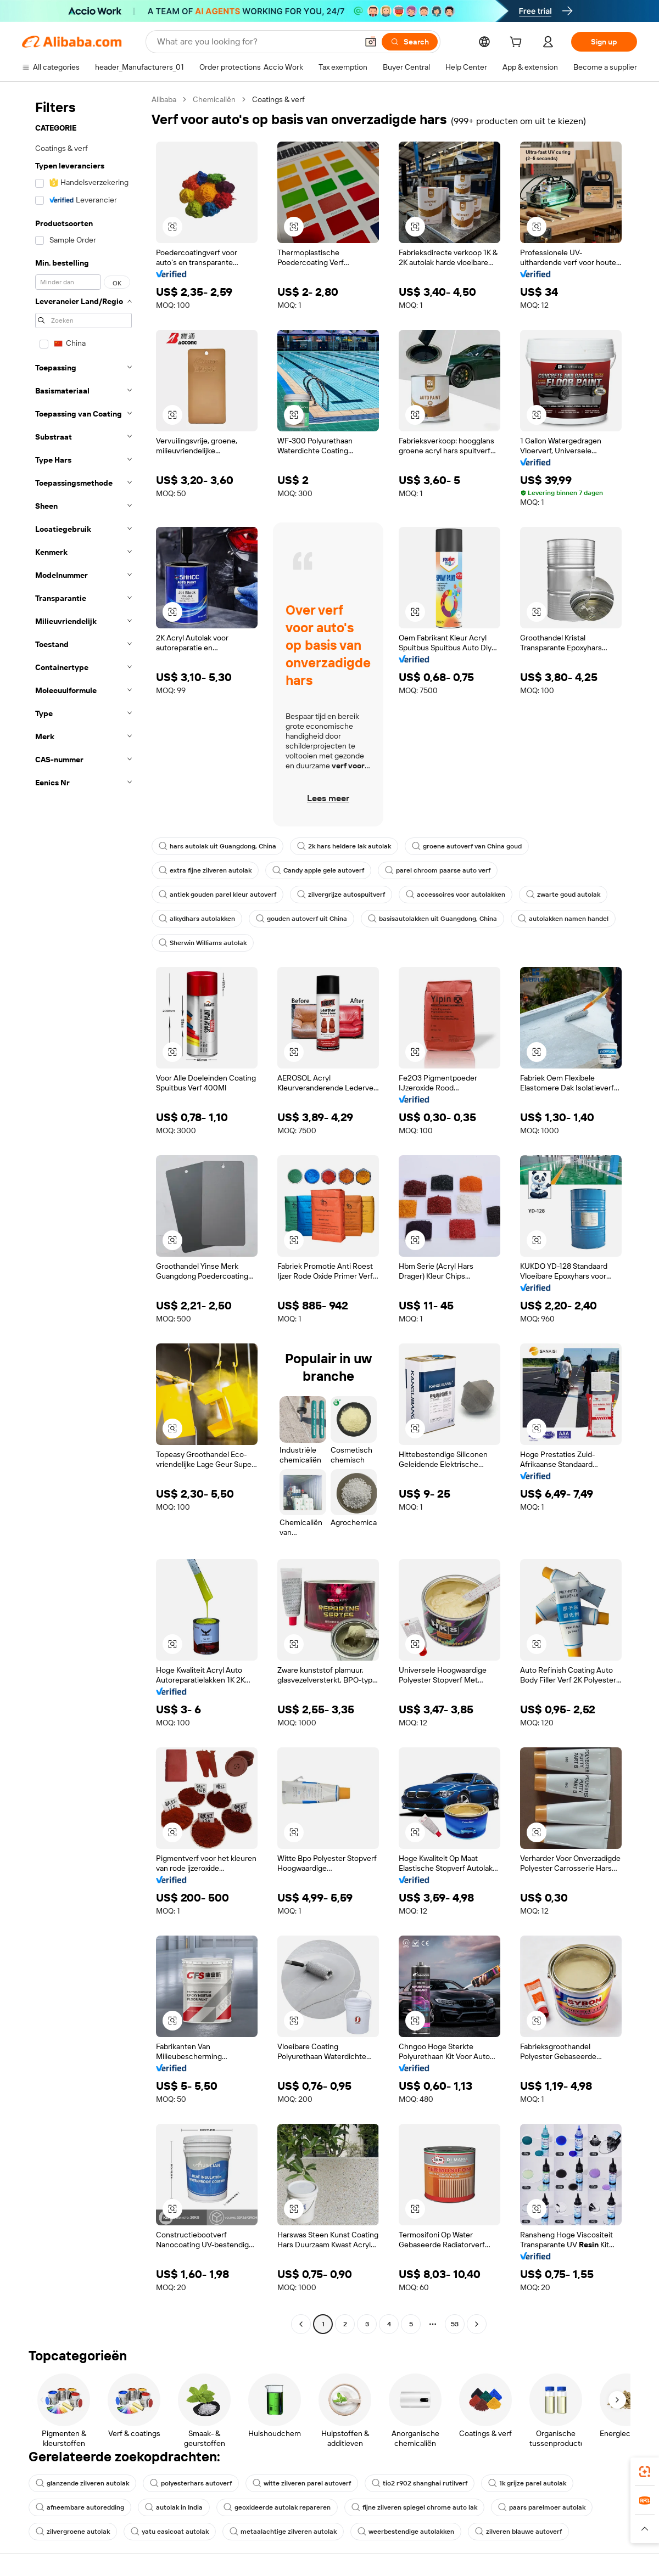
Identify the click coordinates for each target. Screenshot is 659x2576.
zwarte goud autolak (563, 894)
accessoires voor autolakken (455, 894)
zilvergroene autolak (73, 2531)
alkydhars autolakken (197, 918)
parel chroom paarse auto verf (437, 870)
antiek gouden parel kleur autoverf (217, 894)
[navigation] (83, 1213)
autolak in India (174, 2507)
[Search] (410, 41)
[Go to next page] (477, 2324)
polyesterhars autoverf (191, 2483)
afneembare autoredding (80, 2507)
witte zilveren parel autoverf (302, 2483)
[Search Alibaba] (256, 42)
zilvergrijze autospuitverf (341, 894)
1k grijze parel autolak (527, 2483)
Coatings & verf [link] (278, 99)
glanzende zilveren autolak (82, 2483)
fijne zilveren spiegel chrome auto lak (414, 2507)
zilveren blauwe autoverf (518, 2531)
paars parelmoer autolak (541, 2507)
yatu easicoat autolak (170, 2531)
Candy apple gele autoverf (318, 870)
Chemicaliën (214, 99)
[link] (644, 2471)
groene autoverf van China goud (467, 846)
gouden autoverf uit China (301, 918)
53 (455, 2324)
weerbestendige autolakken (406, 2531)
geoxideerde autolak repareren (277, 2507)
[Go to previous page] (301, 2324)
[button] (370, 41)
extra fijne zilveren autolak (205, 870)
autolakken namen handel (563, 918)
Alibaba (164, 99)
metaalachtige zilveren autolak (283, 2531)
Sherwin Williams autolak (203, 942)
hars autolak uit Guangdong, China (217, 846)
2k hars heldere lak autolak (344, 846)
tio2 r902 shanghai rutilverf (419, 2483)
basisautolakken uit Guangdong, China (432, 918)
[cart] (518, 43)
